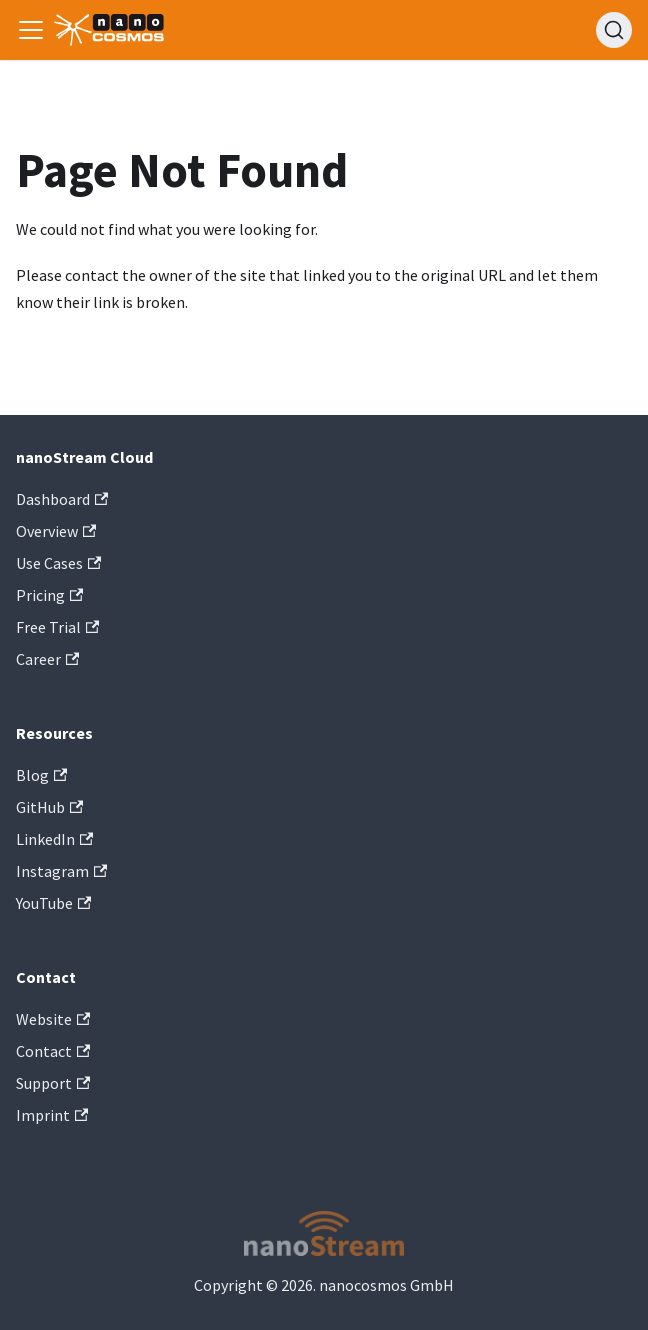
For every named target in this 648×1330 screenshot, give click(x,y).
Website (53, 1019)
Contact (53, 1051)
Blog (41, 775)
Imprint (52, 1115)
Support (53, 1083)
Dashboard (62, 499)
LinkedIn (54, 839)
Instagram (61, 871)
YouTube (53, 903)
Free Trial (57, 627)
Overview (56, 531)
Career (47, 659)
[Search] (614, 30)
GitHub (49, 807)
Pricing (49, 595)
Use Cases (58, 563)
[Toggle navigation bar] (31, 30)
